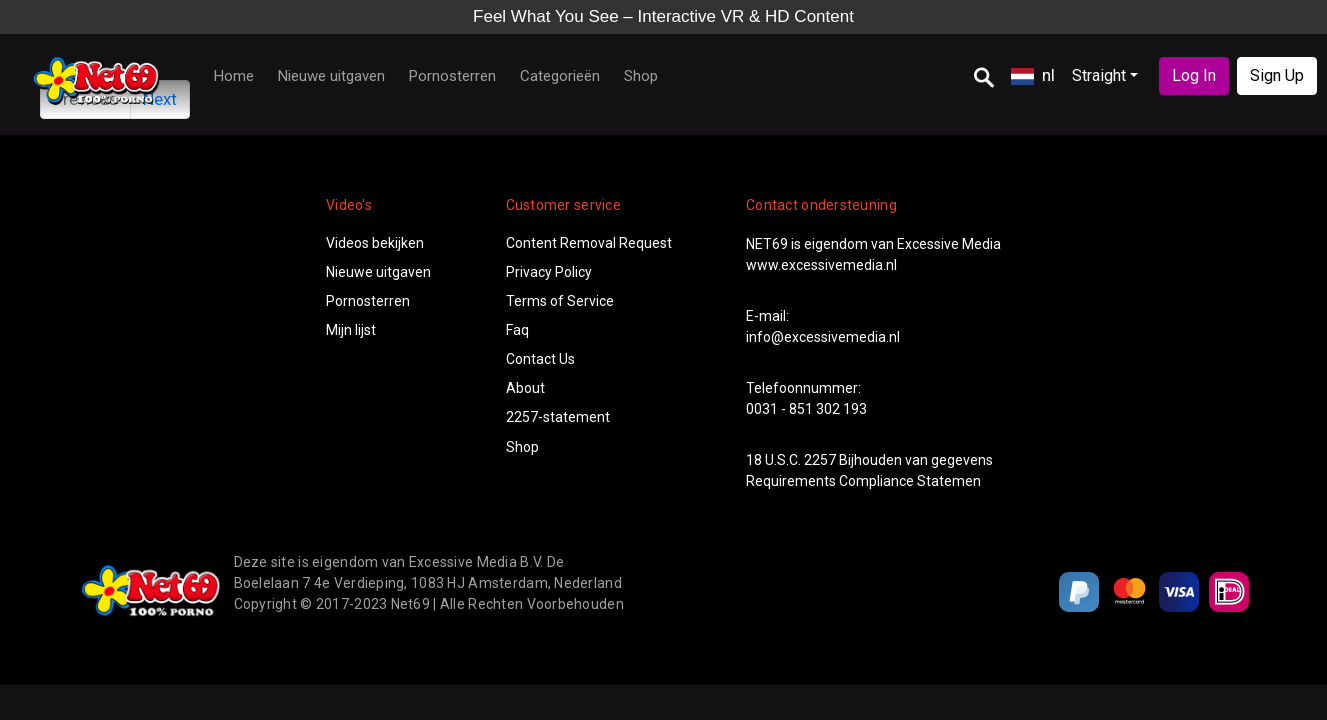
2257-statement (558, 417)
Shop (641, 76)
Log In (1194, 75)
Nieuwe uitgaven (331, 76)
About (525, 388)
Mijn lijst (351, 330)
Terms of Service (560, 301)
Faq (517, 330)
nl (1033, 75)
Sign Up (1277, 75)
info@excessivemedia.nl (823, 337)
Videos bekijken (375, 243)
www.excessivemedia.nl (821, 265)
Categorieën (560, 76)
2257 (820, 460)
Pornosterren (452, 76)
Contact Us (540, 359)
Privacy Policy (549, 272)
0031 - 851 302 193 (806, 409)
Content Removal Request (589, 243)
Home (234, 76)
